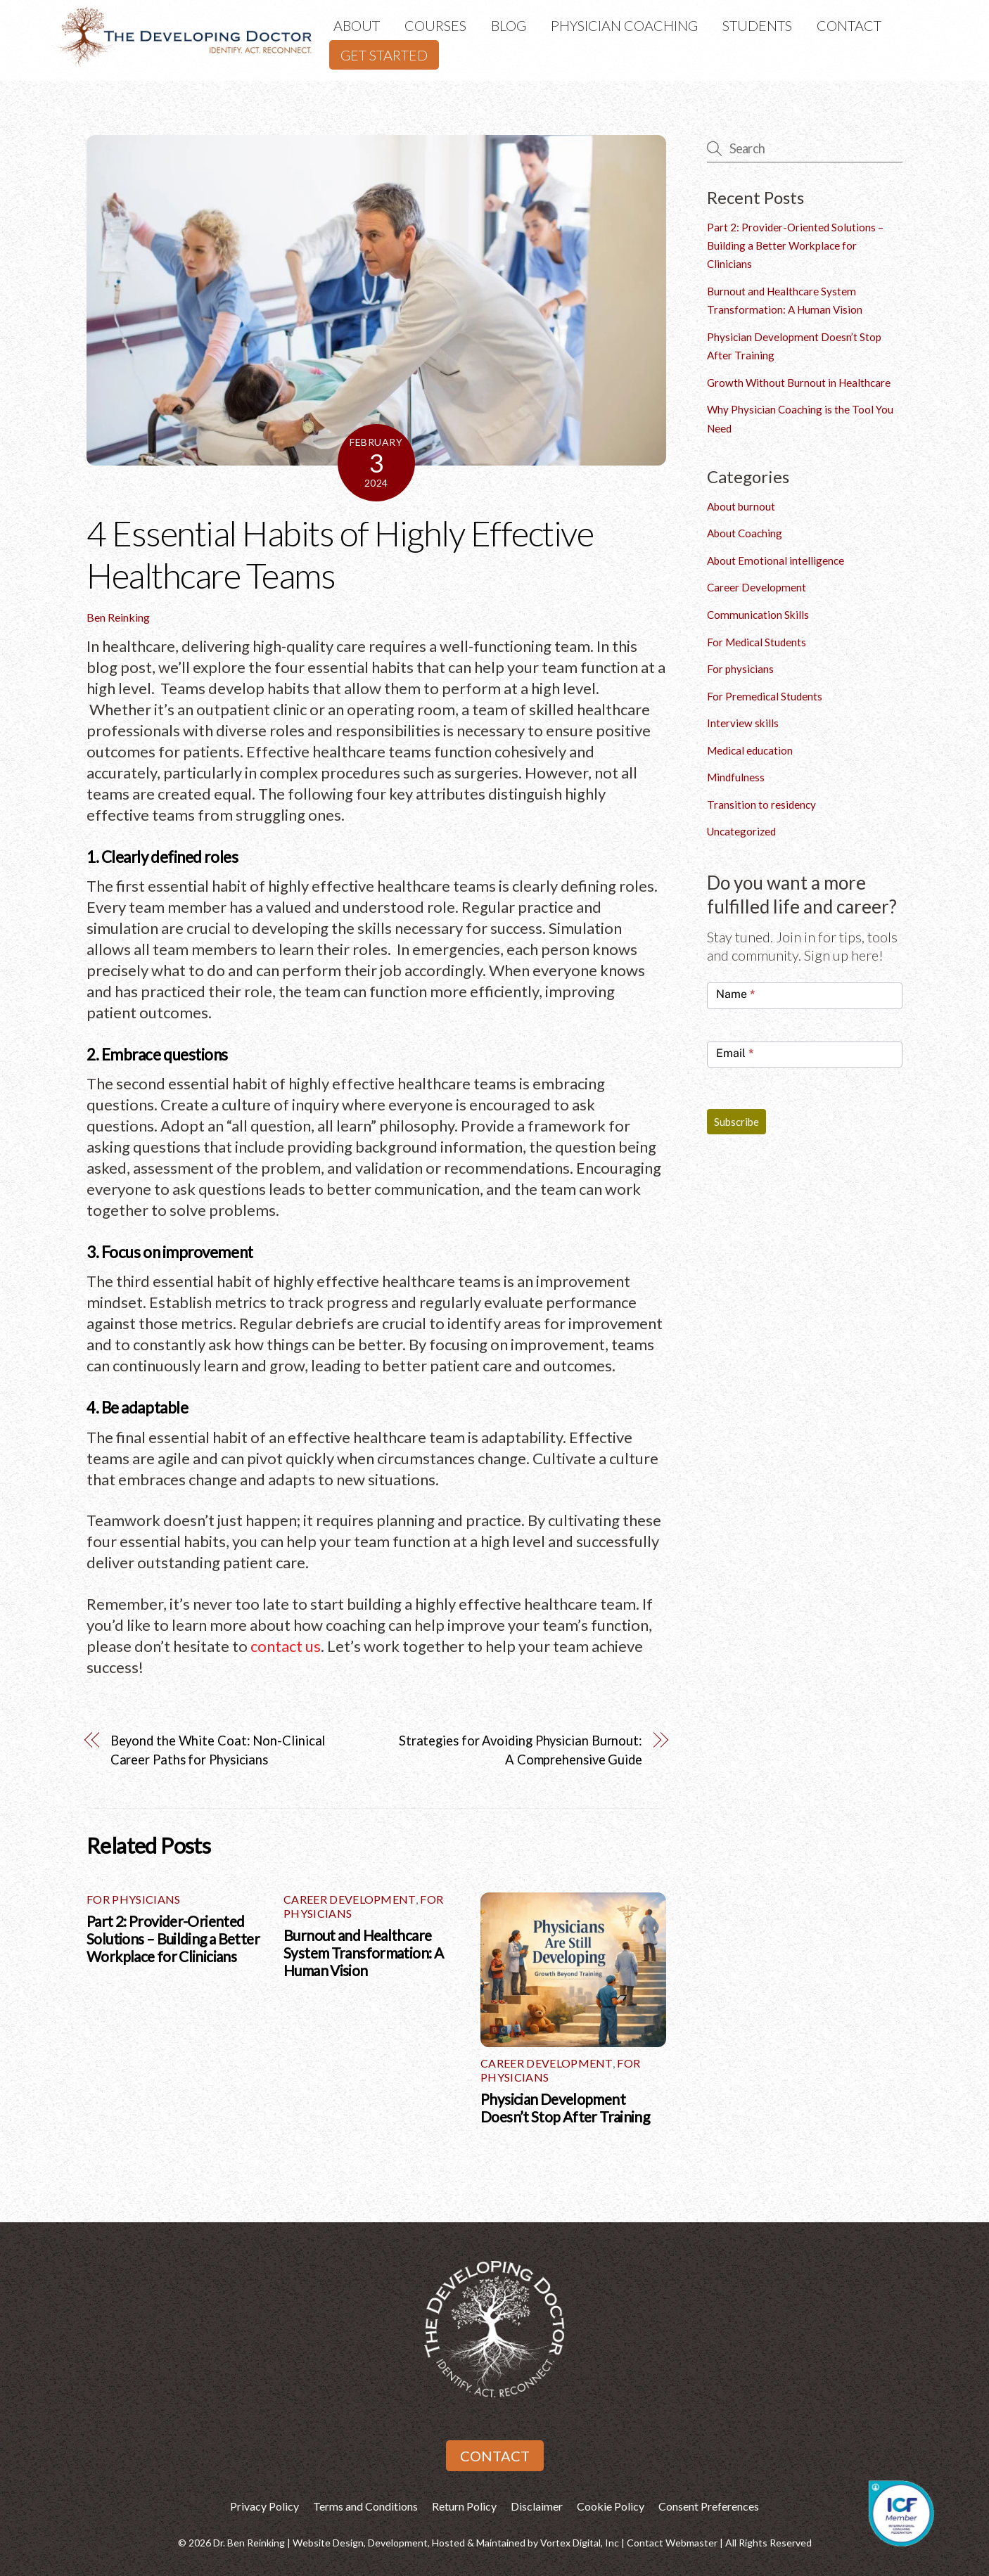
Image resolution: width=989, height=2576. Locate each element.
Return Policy (464, 2506)
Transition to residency (761, 804)
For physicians (133, 1899)
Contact (849, 25)
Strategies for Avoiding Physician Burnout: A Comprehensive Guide (520, 1750)
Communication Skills (758, 614)
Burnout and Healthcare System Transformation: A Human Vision (363, 1952)
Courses (435, 25)
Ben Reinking (118, 617)
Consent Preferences (708, 2506)
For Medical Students (756, 642)
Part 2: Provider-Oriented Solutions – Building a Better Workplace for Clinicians (173, 1938)
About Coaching (744, 533)
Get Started (384, 54)
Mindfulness (736, 777)
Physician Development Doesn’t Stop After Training (564, 2107)
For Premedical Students (764, 696)
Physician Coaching (624, 25)
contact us (285, 1645)
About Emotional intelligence (775, 560)
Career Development (349, 1899)
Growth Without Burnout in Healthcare (799, 382)
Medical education (750, 750)
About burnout (741, 506)
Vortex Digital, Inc (579, 2543)
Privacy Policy (264, 2506)
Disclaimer (537, 2506)
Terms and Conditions (365, 2506)
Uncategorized (741, 831)
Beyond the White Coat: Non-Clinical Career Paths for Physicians (218, 1750)
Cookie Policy (610, 2506)
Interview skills (743, 723)
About (356, 25)
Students (757, 25)
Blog (508, 25)
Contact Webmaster (672, 2543)
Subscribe (736, 1121)
